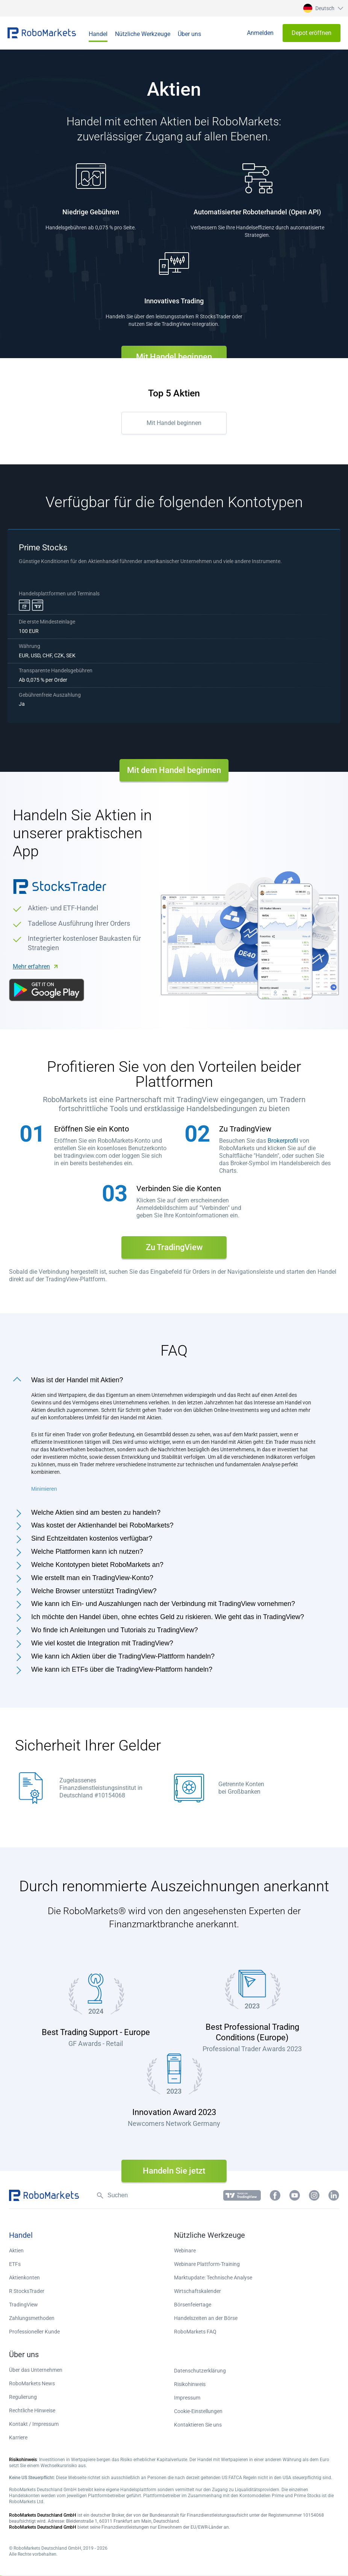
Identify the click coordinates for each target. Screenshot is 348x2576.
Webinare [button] (185, 2251)
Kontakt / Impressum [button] (34, 2424)
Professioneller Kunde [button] (34, 2332)
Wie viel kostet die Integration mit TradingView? (102, 1643)
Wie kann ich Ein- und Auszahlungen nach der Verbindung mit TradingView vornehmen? (163, 1603)
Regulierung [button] (23, 2397)
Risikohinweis (190, 2384)
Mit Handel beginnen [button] (174, 357)
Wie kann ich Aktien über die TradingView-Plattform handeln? (123, 1656)
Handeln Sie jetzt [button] (174, 2170)
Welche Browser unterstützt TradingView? (94, 1591)
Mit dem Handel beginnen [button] (174, 770)
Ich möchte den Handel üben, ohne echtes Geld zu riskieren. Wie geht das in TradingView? (167, 1617)
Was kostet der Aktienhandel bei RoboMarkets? (102, 1525)
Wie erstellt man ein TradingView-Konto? (92, 1578)
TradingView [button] (23, 2305)
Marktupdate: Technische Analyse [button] (213, 2278)
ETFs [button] (15, 2264)
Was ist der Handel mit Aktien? (77, 1380)
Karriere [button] (18, 2437)
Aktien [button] (16, 2251)
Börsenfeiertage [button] (192, 2305)
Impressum (187, 2398)
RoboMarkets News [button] (32, 2383)
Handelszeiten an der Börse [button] (206, 2318)
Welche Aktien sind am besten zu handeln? (95, 1512)
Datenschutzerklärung (200, 2371)
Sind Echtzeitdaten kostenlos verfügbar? (91, 1538)
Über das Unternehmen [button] (35, 2370)
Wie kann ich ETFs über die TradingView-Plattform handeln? (121, 1669)
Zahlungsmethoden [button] (31, 2318)
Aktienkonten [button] (24, 2278)
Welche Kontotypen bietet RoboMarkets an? (97, 1564)
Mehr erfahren (31, 966)
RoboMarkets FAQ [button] (195, 2332)
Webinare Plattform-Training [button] (207, 2264)
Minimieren (44, 1489)
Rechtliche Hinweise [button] (32, 2410)
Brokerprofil (283, 1140)
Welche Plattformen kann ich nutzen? (87, 1551)
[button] (322, 8)
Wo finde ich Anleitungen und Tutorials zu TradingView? (114, 1630)
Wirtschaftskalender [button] (197, 2291)
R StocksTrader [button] (26, 2291)
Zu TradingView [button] (174, 1247)
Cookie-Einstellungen (198, 2411)
